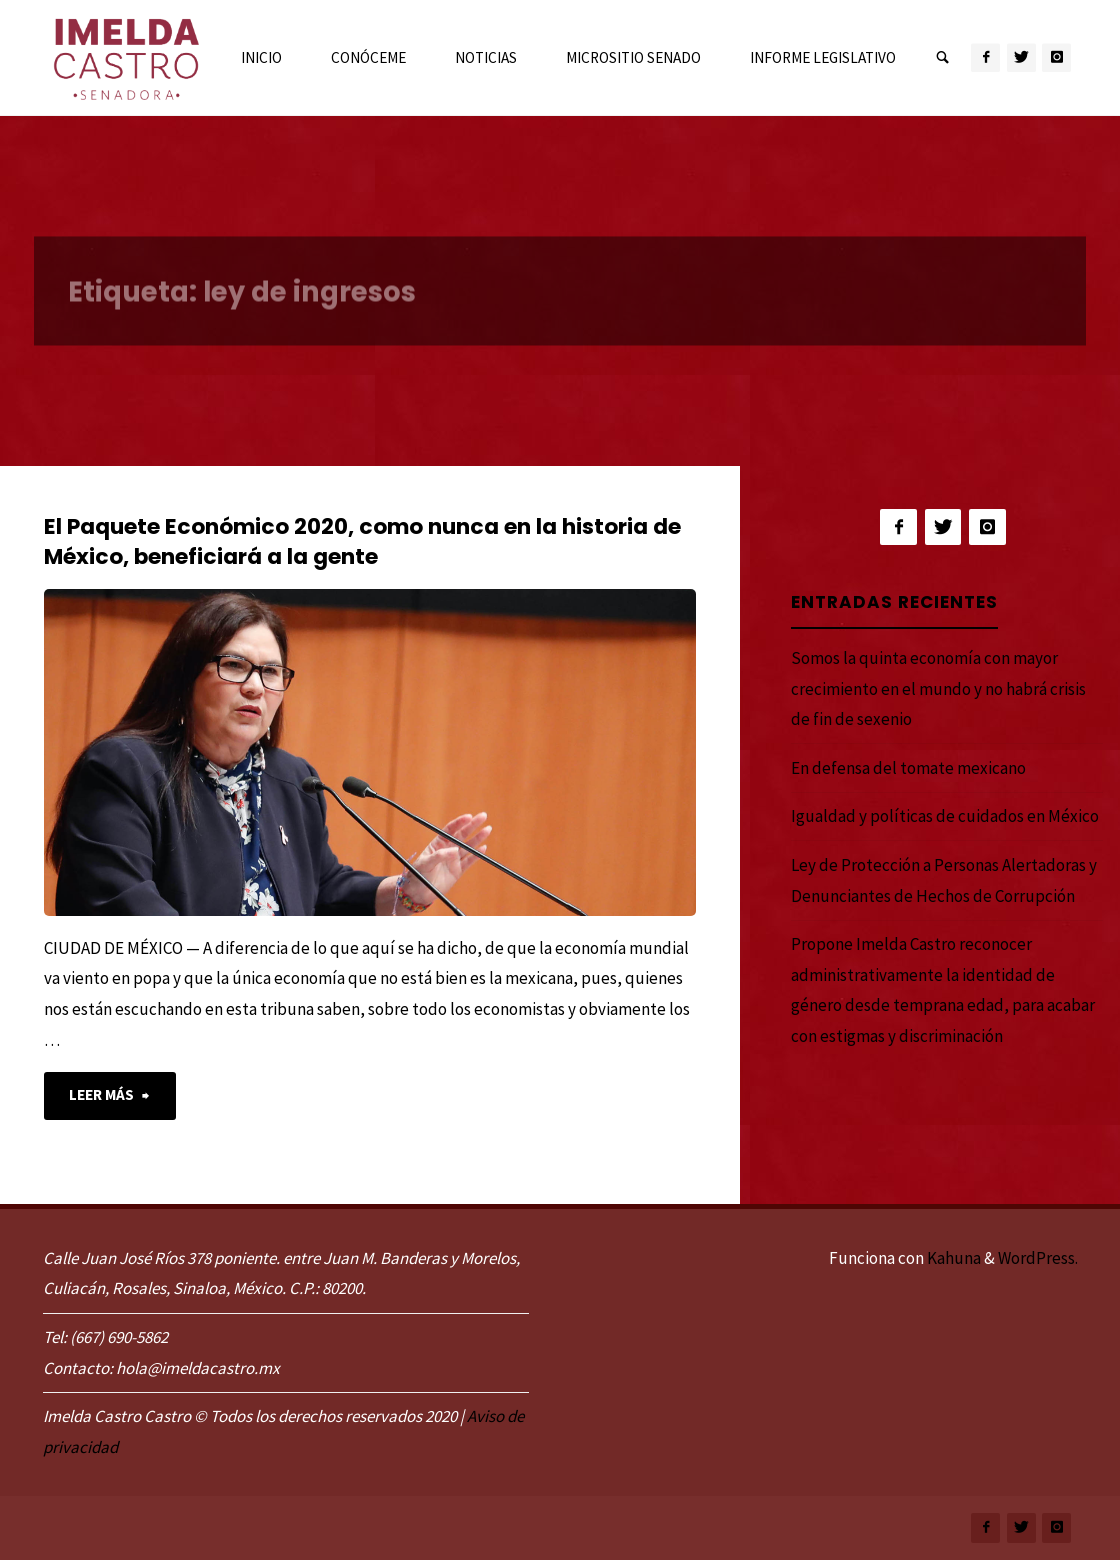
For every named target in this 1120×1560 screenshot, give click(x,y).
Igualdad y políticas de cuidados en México (945, 816)
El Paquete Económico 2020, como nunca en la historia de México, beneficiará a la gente (362, 541)
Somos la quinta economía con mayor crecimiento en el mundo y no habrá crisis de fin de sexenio (938, 688)
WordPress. (1038, 1258)
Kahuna (952, 1258)
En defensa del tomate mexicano (908, 768)
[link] (942, 58)
